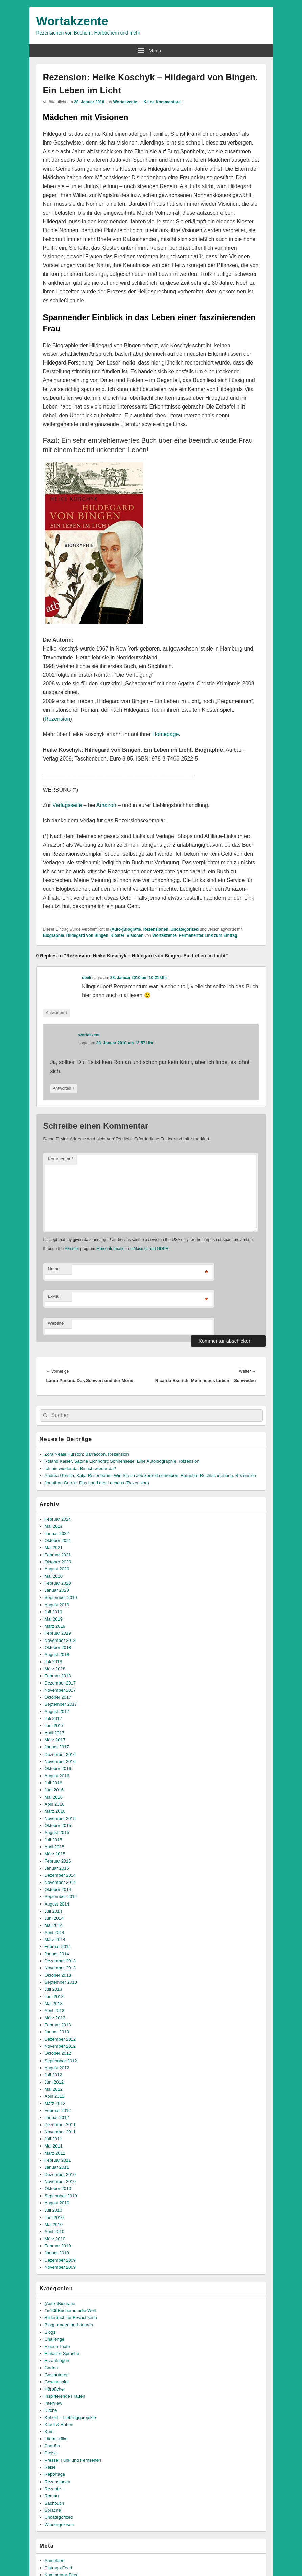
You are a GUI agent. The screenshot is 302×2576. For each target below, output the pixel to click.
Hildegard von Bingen (87, 935)
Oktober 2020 (58, 1561)
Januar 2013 (57, 2031)
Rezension (57, 719)
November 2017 (60, 1690)
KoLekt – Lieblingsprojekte (70, 2417)
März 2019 (55, 1626)
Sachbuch (54, 2503)
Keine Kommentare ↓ (163, 102)
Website (56, 1323)
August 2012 (57, 2067)
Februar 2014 (58, 1946)
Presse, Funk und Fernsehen (73, 2460)
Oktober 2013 (58, 1975)
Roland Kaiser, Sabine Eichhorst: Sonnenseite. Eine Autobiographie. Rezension (122, 1461)
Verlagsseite (67, 805)
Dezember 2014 (60, 1875)
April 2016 (55, 1804)
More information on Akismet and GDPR (132, 1248)
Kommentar (61, 1158)
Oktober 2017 (58, 1697)
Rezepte (53, 2488)
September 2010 (61, 2195)
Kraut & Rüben (59, 2424)
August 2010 (57, 2202)
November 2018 (60, 1640)
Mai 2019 (54, 1619)
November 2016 (60, 1761)
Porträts (52, 2445)
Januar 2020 (57, 1590)
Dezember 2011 (60, 2124)
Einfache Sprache (62, 2353)
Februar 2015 (58, 1861)
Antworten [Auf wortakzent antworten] (63, 1088)
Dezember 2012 (60, 2039)
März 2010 (55, 2238)
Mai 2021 (54, 1547)
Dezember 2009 (60, 2260)
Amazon (106, 805)
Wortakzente (72, 21)
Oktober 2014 (58, 1889)
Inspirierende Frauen (65, 2396)
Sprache (53, 2510)
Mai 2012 (54, 2089)
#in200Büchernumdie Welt (70, 2310)
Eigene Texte (57, 2346)
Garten (51, 2367)
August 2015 (57, 1832)
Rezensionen (155, 929)
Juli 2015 (53, 1839)
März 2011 (55, 2153)
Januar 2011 (57, 2167)
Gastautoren (57, 2374)
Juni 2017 (54, 1725)
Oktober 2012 (58, 2053)
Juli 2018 (53, 1661)
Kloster (117, 935)
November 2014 (60, 1882)
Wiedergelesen (59, 2524)
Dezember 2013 (60, 1960)
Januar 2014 (57, 1953)
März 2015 (55, 1853)
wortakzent (89, 1035)
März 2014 (55, 1939)
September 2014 (61, 1896)
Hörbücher (55, 2389)
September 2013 (61, 1982)
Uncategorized (184, 929)
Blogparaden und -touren (69, 2324)
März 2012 (55, 2103)
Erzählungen (57, 2360)
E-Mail (54, 1296)
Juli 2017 (53, 1718)
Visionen (135, 935)
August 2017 (57, 1711)
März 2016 (55, 1811)
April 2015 (55, 1846)
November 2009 (60, 2267)
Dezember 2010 (60, 2174)
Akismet (72, 1248)
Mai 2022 (54, 1526)
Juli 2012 (53, 2074)
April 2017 (55, 1732)
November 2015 (60, 1818)
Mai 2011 (54, 2146)
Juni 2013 (54, 1996)
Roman (52, 2495)
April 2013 (55, 2010)
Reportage (55, 2474)
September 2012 (61, 2060)
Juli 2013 (53, 1989)
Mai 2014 (54, 1925)
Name (54, 1268)
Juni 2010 (54, 2217)
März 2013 (55, 2017)
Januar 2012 (57, 2117)
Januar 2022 (57, 1533)
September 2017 (61, 1704)
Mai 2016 (54, 1797)
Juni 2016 (54, 1789)
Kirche (51, 2410)
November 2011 (60, 2131)
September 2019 (61, 1597)
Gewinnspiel (57, 2381)
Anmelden (55, 2560)
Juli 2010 (53, 2210)
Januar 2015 (57, 1868)
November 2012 (60, 2046)
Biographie (53, 935)
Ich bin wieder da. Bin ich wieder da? (80, 1468)
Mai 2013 (54, 2003)
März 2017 (55, 1739)
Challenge (55, 2339)
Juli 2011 (53, 2138)
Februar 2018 (58, 1675)
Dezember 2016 (60, 1754)
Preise (51, 2453)
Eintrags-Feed (58, 2567)
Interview (53, 2403)
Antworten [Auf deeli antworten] (56, 1013)
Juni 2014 (54, 1918)
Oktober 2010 (58, 2188)
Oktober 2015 (58, 1825)
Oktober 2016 (58, 1768)
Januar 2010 (57, 2252)
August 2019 (57, 1604)
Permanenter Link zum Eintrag (208, 935)
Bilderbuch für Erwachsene (71, 2317)
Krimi (50, 2431)
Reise (50, 2467)
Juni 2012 (54, 2082)
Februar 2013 (58, 2024)
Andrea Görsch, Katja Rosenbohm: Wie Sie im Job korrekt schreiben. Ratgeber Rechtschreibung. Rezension (150, 1475)
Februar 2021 (58, 1554)
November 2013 (60, 1967)
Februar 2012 (58, 2110)
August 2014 (57, 1904)
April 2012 (55, 2096)
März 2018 (55, 1668)
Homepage (165, 734)
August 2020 (57, 1568)
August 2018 (57, 1654)
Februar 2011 (58, 2160)
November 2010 (60, 2181)
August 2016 (57, 1775)
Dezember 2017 (60, 1683)
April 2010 (55, 2231)
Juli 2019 (53, 1611)
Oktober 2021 (58, 1540)
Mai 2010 (54, 2224)
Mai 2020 (54, 1576)
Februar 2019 (58, 1633)
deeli (86, 977)
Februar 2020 (58, 1583)
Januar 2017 (57, 1746)
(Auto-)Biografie (125, 929)
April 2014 (55, 1932)
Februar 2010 (58, 2245)
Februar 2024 (58, 1519)
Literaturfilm (56, 2438)
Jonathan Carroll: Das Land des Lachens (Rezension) (97, 1482)
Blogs (50, 2332)
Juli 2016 (53, 1782)
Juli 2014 (53, 1911)
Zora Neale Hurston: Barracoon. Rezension (87, 1454)
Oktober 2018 (58, 1647)
